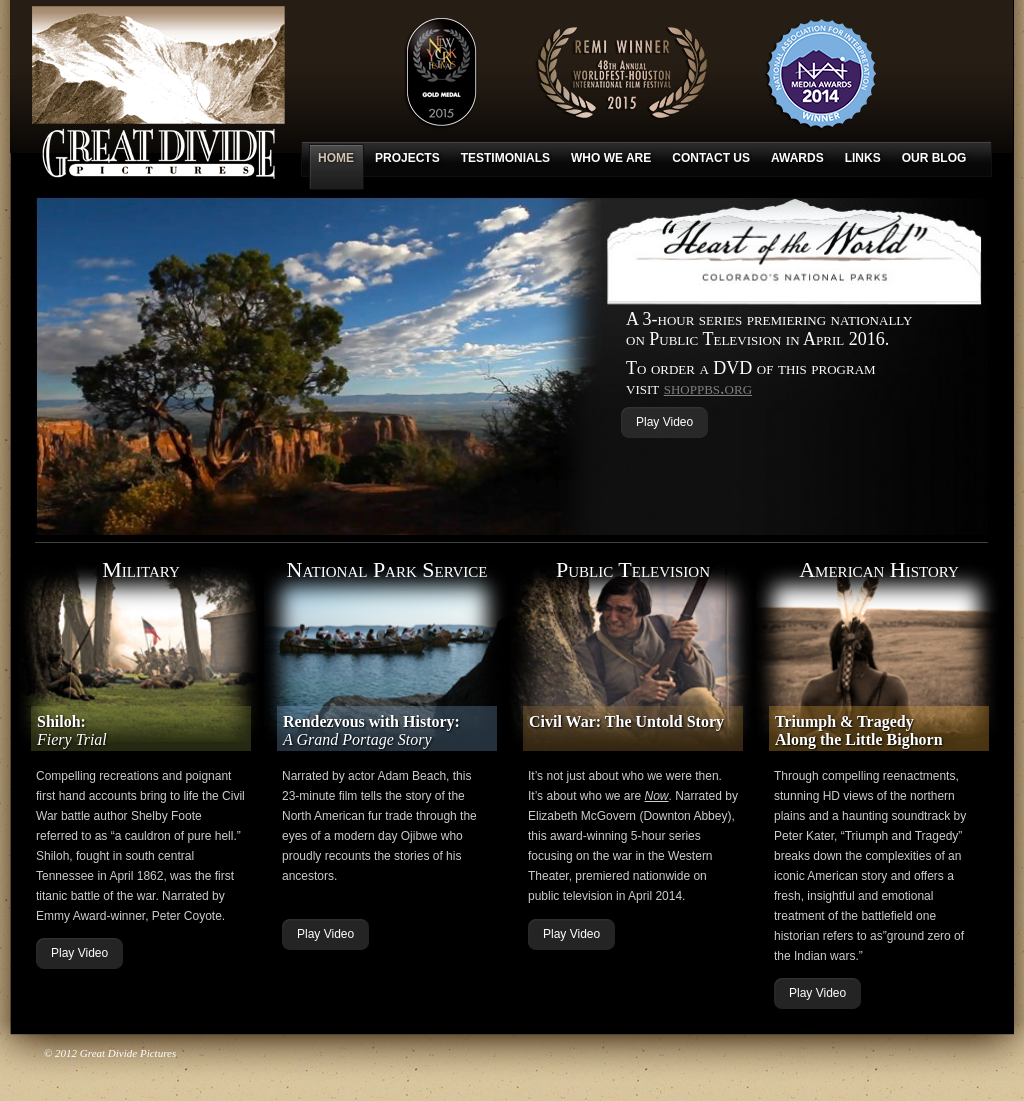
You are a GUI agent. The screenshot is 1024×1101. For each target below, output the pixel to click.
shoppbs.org (708, 388)
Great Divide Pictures (158, 92)
